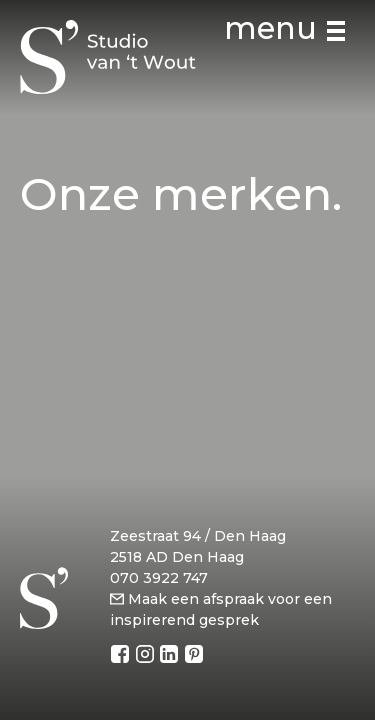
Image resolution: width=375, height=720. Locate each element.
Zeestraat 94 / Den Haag (198, 536)
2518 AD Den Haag (177, 557)
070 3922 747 (159, 578)
